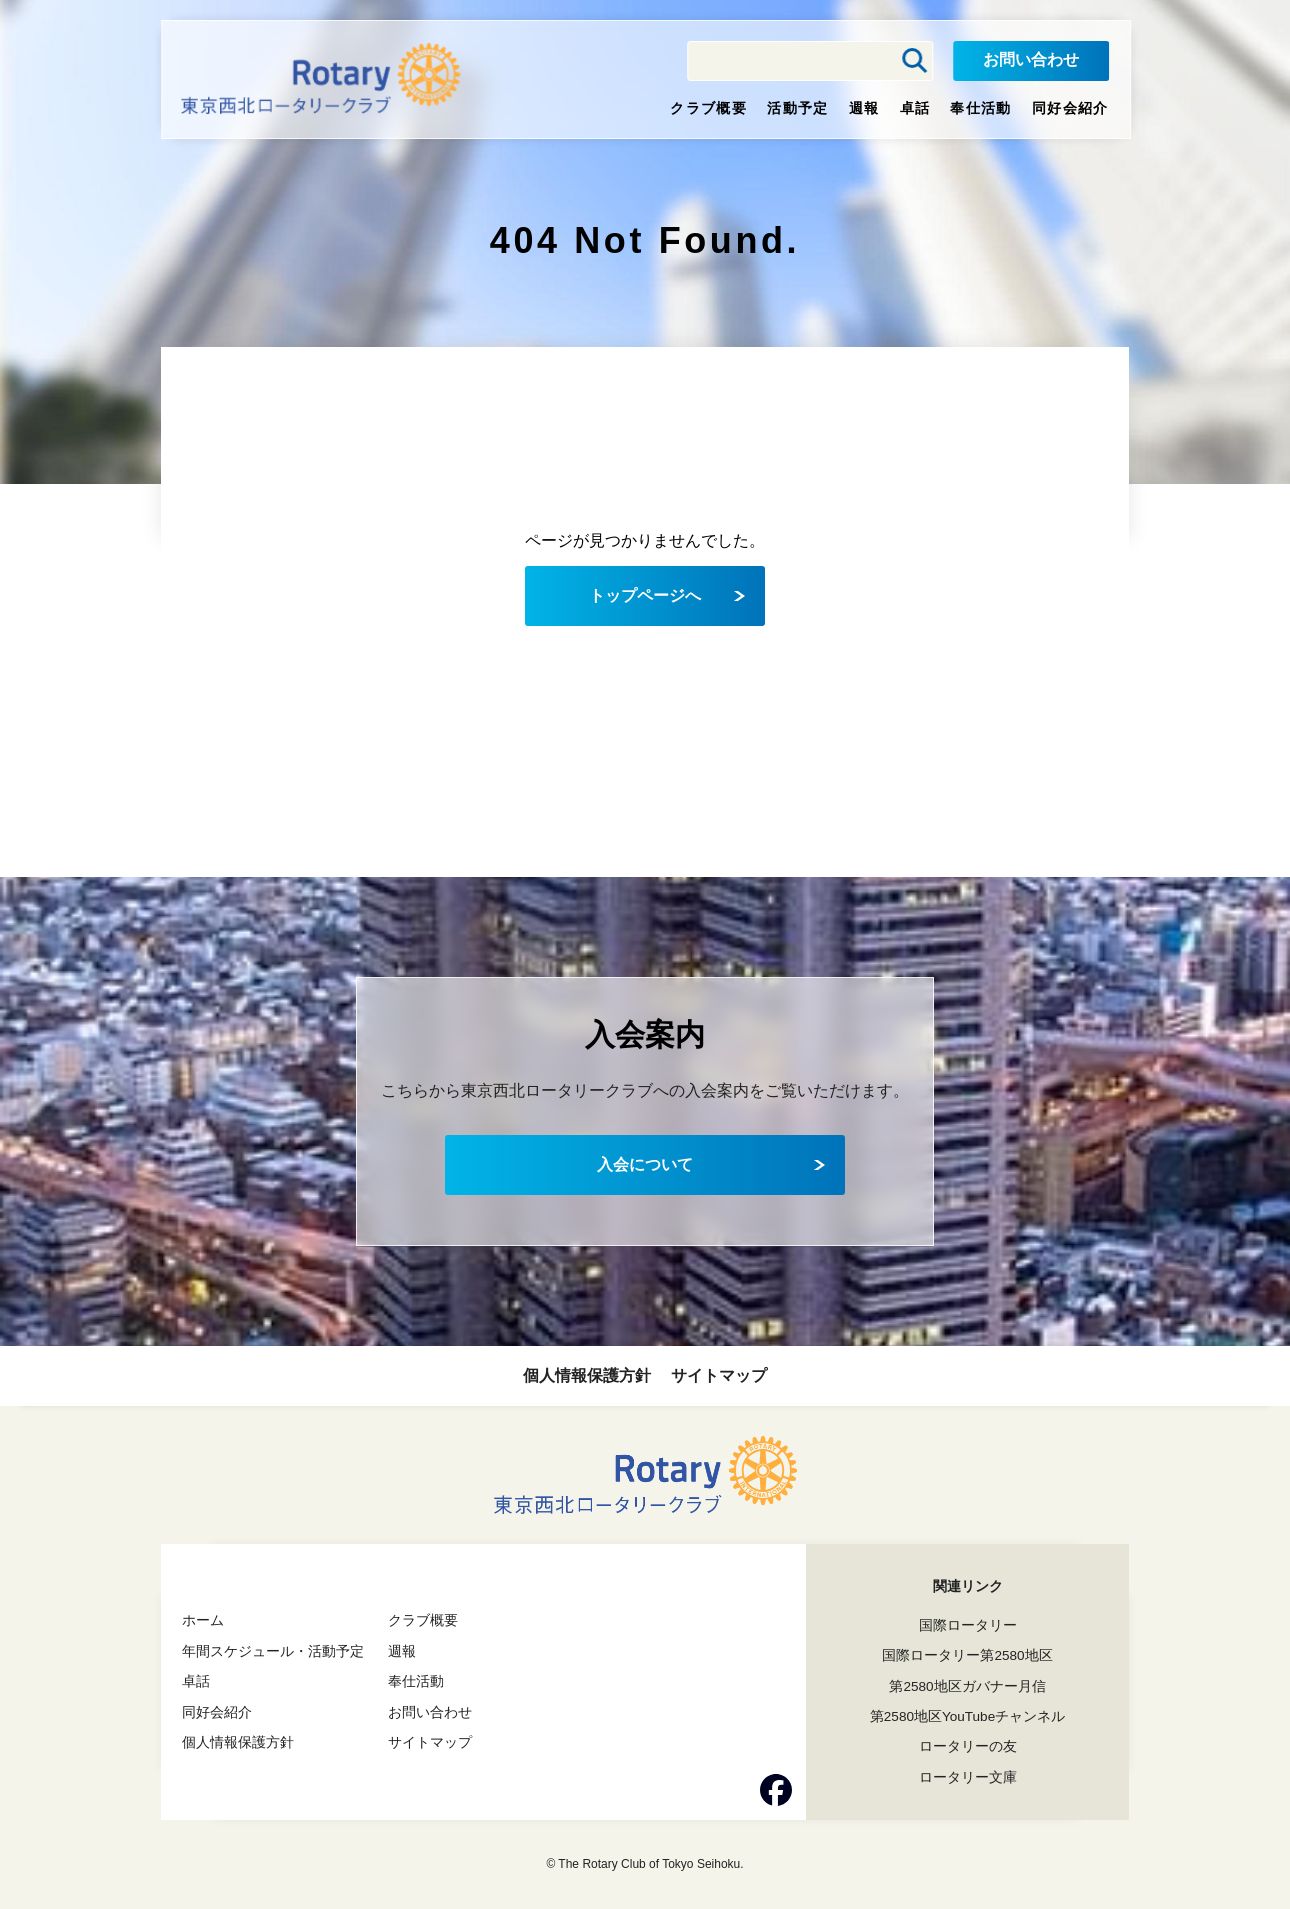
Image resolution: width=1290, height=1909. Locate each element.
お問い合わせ (1031, 59)
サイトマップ (719, 1375)
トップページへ (645, 595)
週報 (864, 108)
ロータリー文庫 (968, 1776)
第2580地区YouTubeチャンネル (967, 1715)
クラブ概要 (708, 108)
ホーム (203, 1620)
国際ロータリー (968, 1625)
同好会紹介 (1070, 108)
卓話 (915, 108)
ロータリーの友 (968, 1745)
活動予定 (798, 108)
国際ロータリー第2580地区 (967, 1655)
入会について (645, 1164)
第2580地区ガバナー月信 (967, 1685)
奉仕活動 (981, 108)
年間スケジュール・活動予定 (273, 1650)
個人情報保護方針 (587, 1375)
